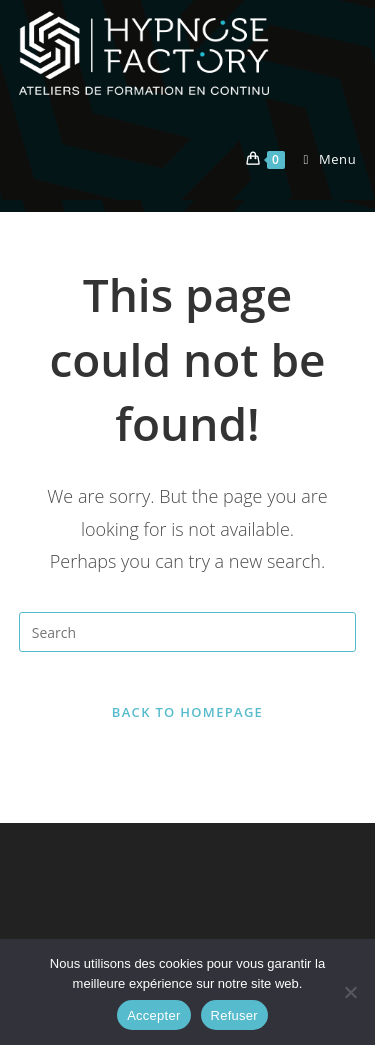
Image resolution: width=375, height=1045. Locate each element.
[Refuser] (350, 992)
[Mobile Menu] (323, 159)
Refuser (234, 1015)
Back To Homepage (187, 712)
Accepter (153, 1015)
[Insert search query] (188, 632)
